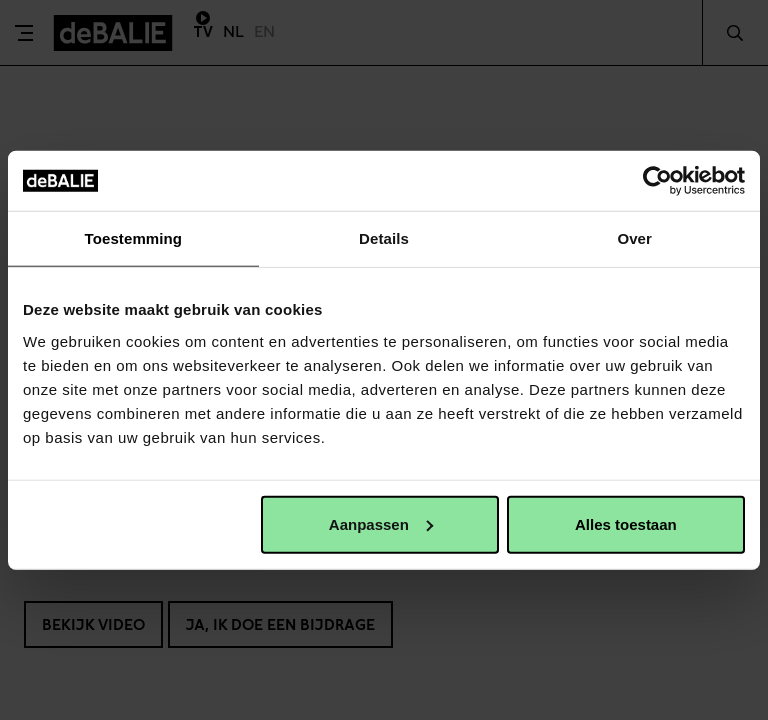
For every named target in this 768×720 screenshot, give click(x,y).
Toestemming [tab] (134, 238)
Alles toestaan (626, 523)
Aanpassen (381, 523)
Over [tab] (634, 238)
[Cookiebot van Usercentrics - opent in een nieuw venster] (657, 181)
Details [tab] (384, 238)
